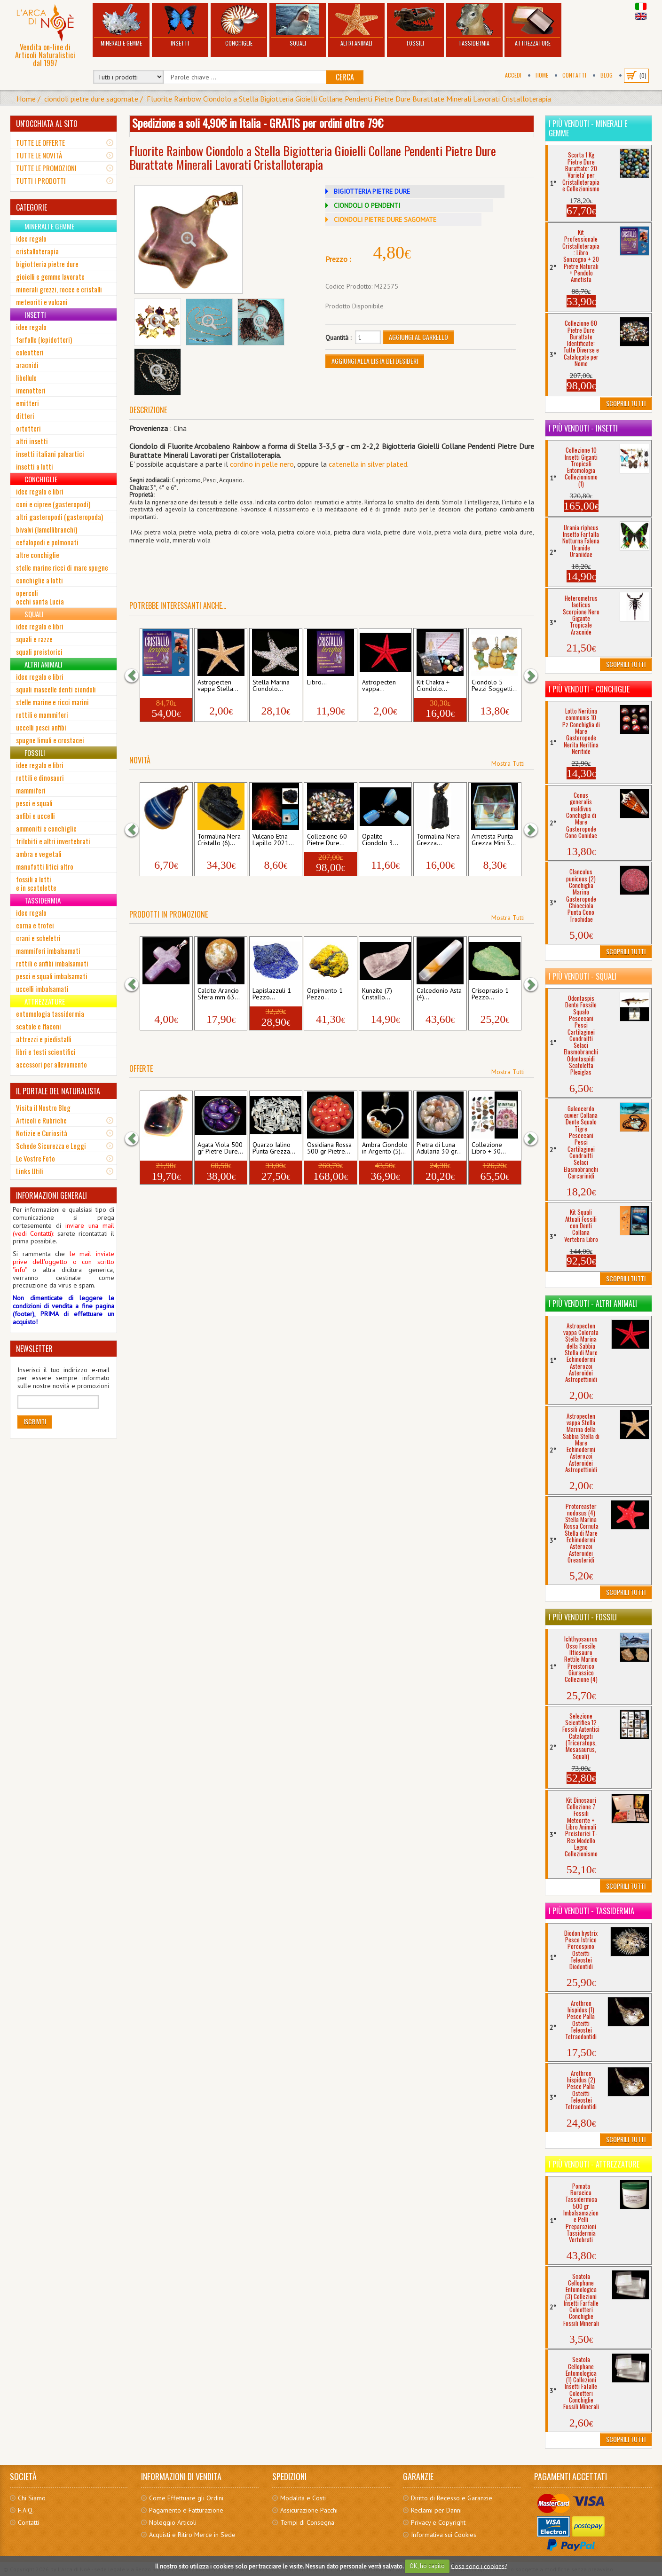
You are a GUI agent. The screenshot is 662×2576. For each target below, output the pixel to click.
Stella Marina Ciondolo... (271, 686)
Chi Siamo (32, 2498)
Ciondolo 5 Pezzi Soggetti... (495, 686)
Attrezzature (533, 25)
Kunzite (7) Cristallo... (377, 994)
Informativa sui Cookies (443, 2534)
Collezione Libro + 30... (489, 1148)
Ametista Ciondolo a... (161, 994)
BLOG (606, 75)
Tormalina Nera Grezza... (438, 840)
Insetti (180, 25)
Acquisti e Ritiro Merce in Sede (192, 2534)
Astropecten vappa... (379, 686)
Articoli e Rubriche (41, 1120)
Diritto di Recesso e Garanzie (451, 2498)
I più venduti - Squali (582, 976)
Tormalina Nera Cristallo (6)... (219, 840)
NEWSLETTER (34, 1348)
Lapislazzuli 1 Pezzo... (271, 994)
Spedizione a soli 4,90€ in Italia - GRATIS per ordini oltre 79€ (257, 123)
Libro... (317, 682)
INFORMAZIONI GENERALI (51, 1195)
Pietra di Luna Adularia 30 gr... (439, 1148)
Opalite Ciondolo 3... (380, 840)
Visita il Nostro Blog (43, 1107)
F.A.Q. (26, 2510)
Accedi (513, 75)
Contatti (574, 75)
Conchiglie (239, 25)
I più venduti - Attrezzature (594, 2164)
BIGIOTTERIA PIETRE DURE (372, 191)
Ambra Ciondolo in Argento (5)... (385, 1148)
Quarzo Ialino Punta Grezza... (273, 1148)
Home (542, 75)
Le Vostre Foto (35, 1158)
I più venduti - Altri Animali (593, 1303)
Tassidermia (474, 25)
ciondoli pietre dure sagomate (91, 98)
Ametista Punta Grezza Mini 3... (494, 840)
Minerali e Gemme (121, 25)
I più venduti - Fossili (583, 1617)
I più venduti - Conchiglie (589, 689)
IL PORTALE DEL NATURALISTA (58, 1091)
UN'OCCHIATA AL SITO (47, 123)
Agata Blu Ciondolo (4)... (163, 840)
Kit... (149, 682)
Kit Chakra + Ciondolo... (433, 686)
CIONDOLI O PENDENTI (367, 205)
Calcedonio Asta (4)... (439, 994)
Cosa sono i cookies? (479, 2566)
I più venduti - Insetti (583, 428)
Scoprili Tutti (626, 403)
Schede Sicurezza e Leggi (51, 1145)
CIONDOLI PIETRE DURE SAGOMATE (385, 219)
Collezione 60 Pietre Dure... (327, 840)
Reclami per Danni (436, 2510)
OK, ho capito (427, 2566)
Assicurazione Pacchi (309, 2510)
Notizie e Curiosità (41, 1133)
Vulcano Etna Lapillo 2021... (273, 840)
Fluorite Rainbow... (157, 1148)
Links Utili (29, 1171)
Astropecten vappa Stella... (217, 686)
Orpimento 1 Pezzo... (325, 994)
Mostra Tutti (508, 763)
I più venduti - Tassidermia (591, 1911)
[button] (136, 675)
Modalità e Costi (303, 2498)
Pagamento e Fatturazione (186, 2510)
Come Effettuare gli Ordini (186, 2498)
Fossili (415, 25)
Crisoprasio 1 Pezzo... (490, 994)
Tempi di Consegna (307, 2522)
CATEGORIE (31, 207)
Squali (298, 25)
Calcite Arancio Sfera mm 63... (218, 994)
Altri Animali (357, 25)
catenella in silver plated (368, 464)
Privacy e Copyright (438, 2522)
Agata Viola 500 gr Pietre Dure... (220, 1148)
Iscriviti (35, 1421)
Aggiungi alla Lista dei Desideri (374, 361)
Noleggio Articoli (173, 2522)
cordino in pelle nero (262, 464)
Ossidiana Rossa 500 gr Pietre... (329, 1148)
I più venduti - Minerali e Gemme (588, 128)
